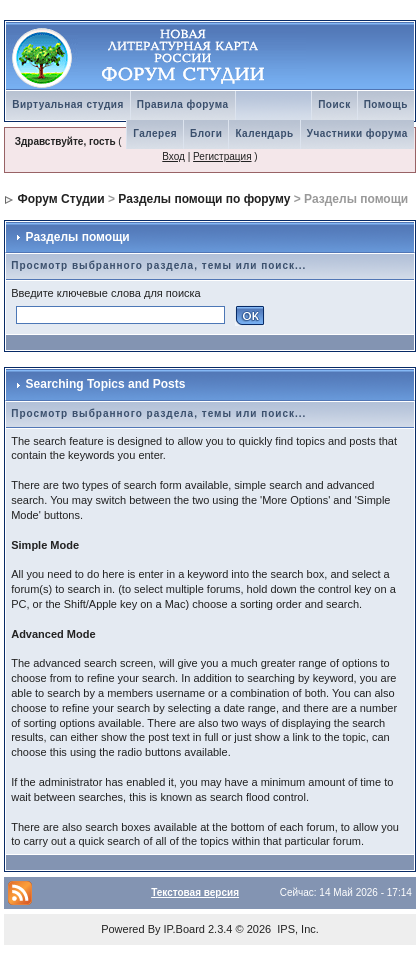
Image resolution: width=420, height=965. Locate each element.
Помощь (386, 104)
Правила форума (183, 104)
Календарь (264, 133)
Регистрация (222, 156)
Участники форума (357, 133)
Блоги (206, 133)
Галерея (155, 133)
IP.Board (184, 929)
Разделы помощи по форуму (204, 199)
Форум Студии (61, 199)
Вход (173, 156)
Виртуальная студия (68, 104)
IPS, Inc (296, 929)
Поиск (334, 104)
